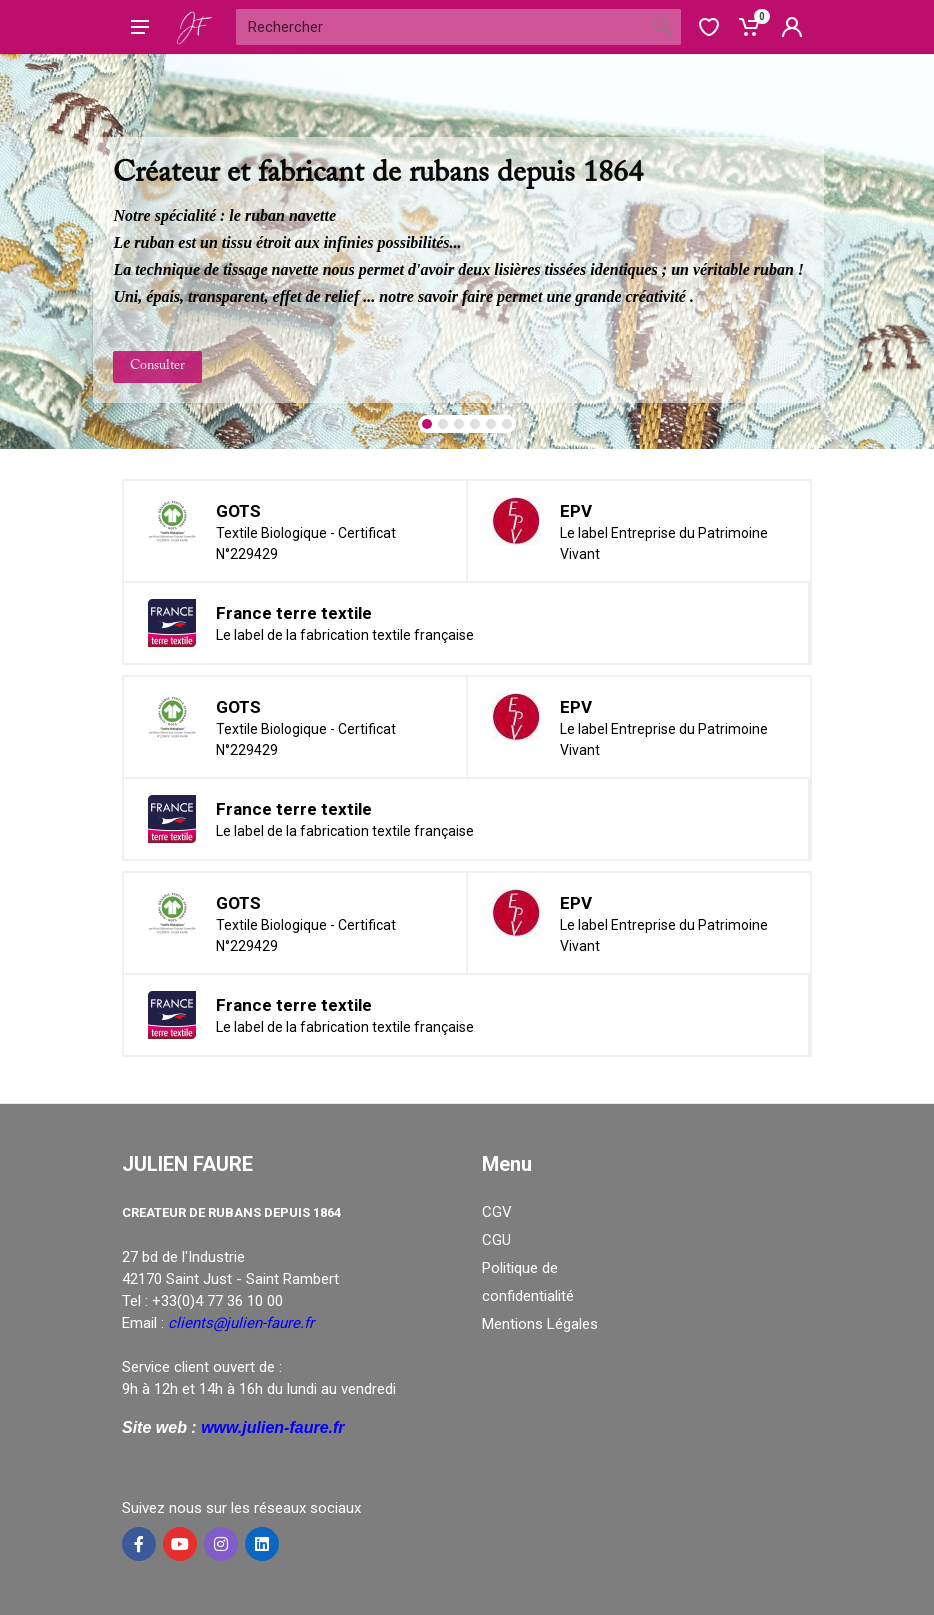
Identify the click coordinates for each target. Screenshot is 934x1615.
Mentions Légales (540, 1324)
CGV (497, 1212)
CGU (496, 1240)
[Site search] (440, 27)
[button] (427, 424)
